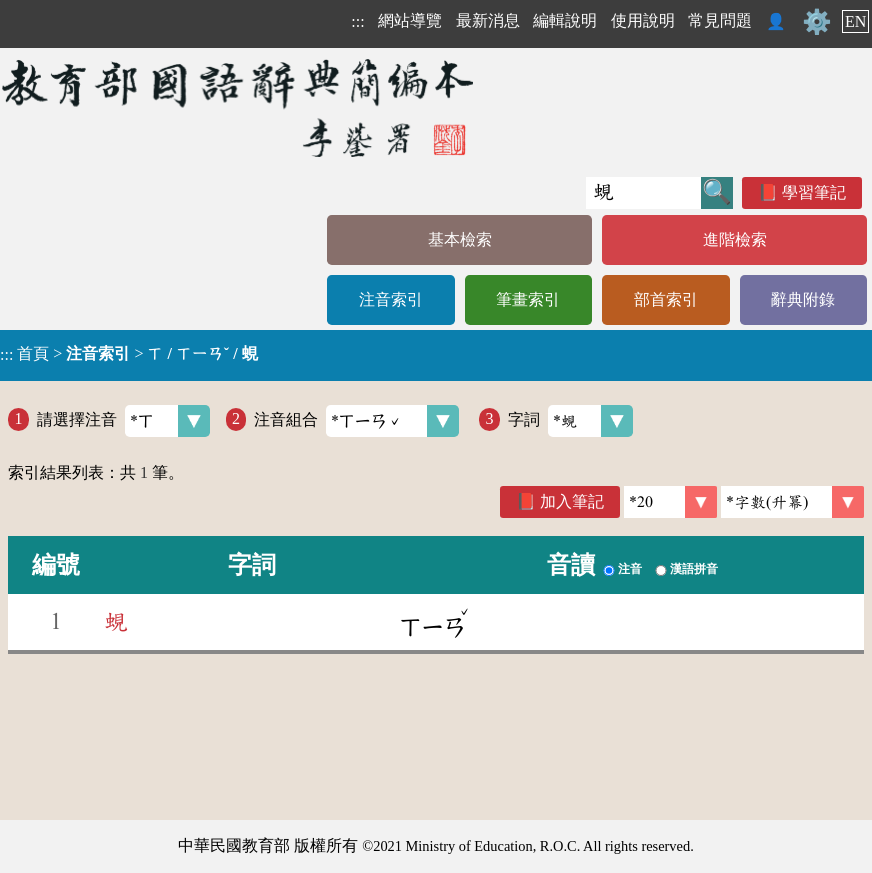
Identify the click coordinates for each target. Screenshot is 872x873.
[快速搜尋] (643, 193)
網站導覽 (410, 20)
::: (357, 21)
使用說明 (643, 20)
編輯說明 (565, 20)
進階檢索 (735, 239)
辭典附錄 (803, 299)
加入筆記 (572, 501)
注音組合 (356, 421)
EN (855, 21)
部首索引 (666, 299)
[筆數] (670, 502)
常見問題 (720, 20)
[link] (792, 502)
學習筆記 (814, 192)
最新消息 (488, 20)
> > (129, 354)
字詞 (570, 421)
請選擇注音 (123, 421)
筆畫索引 (528, 299)
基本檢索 (460, 239)
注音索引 (391, 299)
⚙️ (817, 22)
